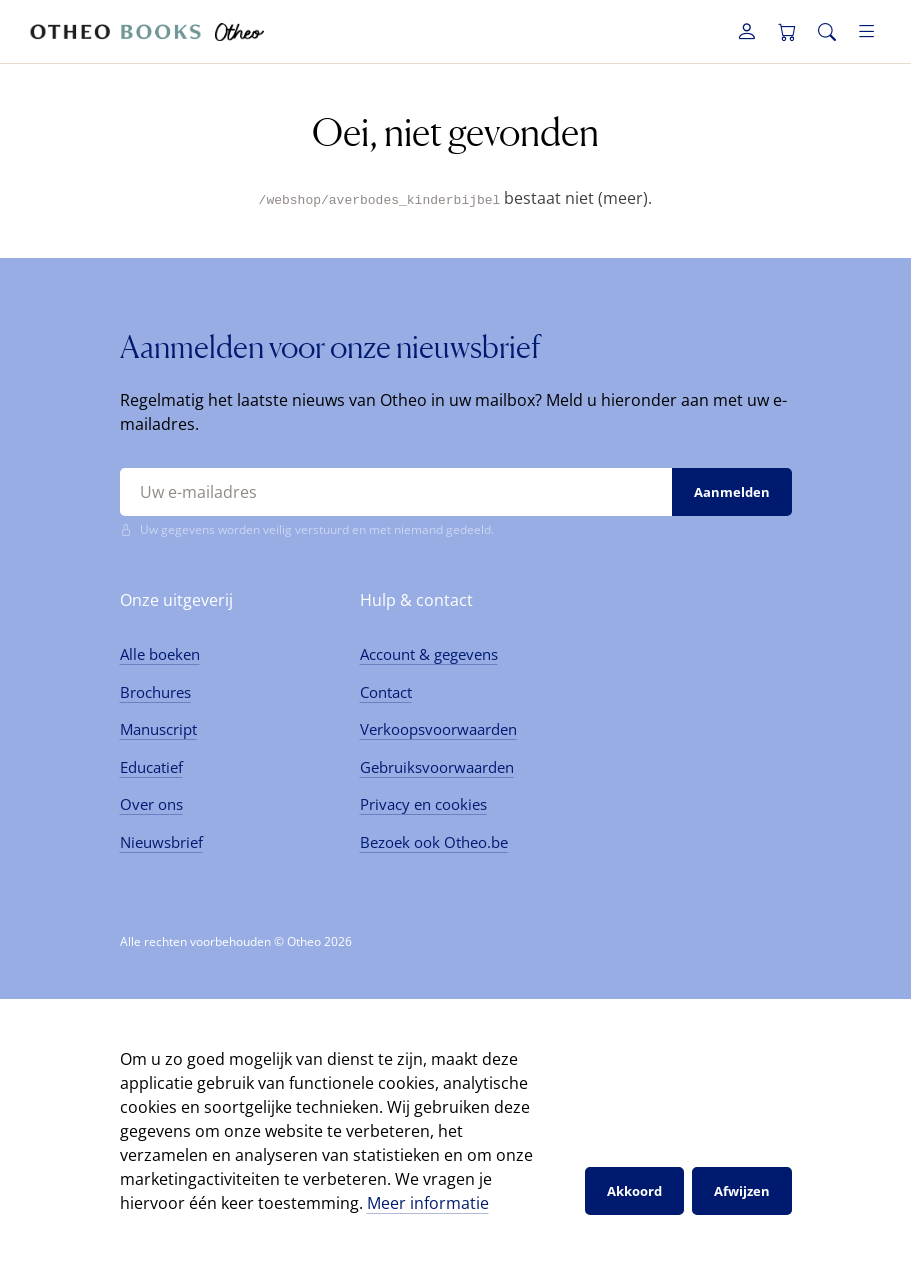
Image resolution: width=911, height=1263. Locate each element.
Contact (386, 691)
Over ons (151, 804)
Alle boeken (160, 654)
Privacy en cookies (423, 804)
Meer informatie (428, 1203)
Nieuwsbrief (161, 841)
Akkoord (634, 1190)
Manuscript (158, 729)
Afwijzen (742, 1190)
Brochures (155, 691)
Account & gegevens (429, 654)
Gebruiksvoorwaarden (437, 766)
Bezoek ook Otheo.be (434, 841)
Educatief (151, 766)
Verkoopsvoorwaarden (438, 729)
